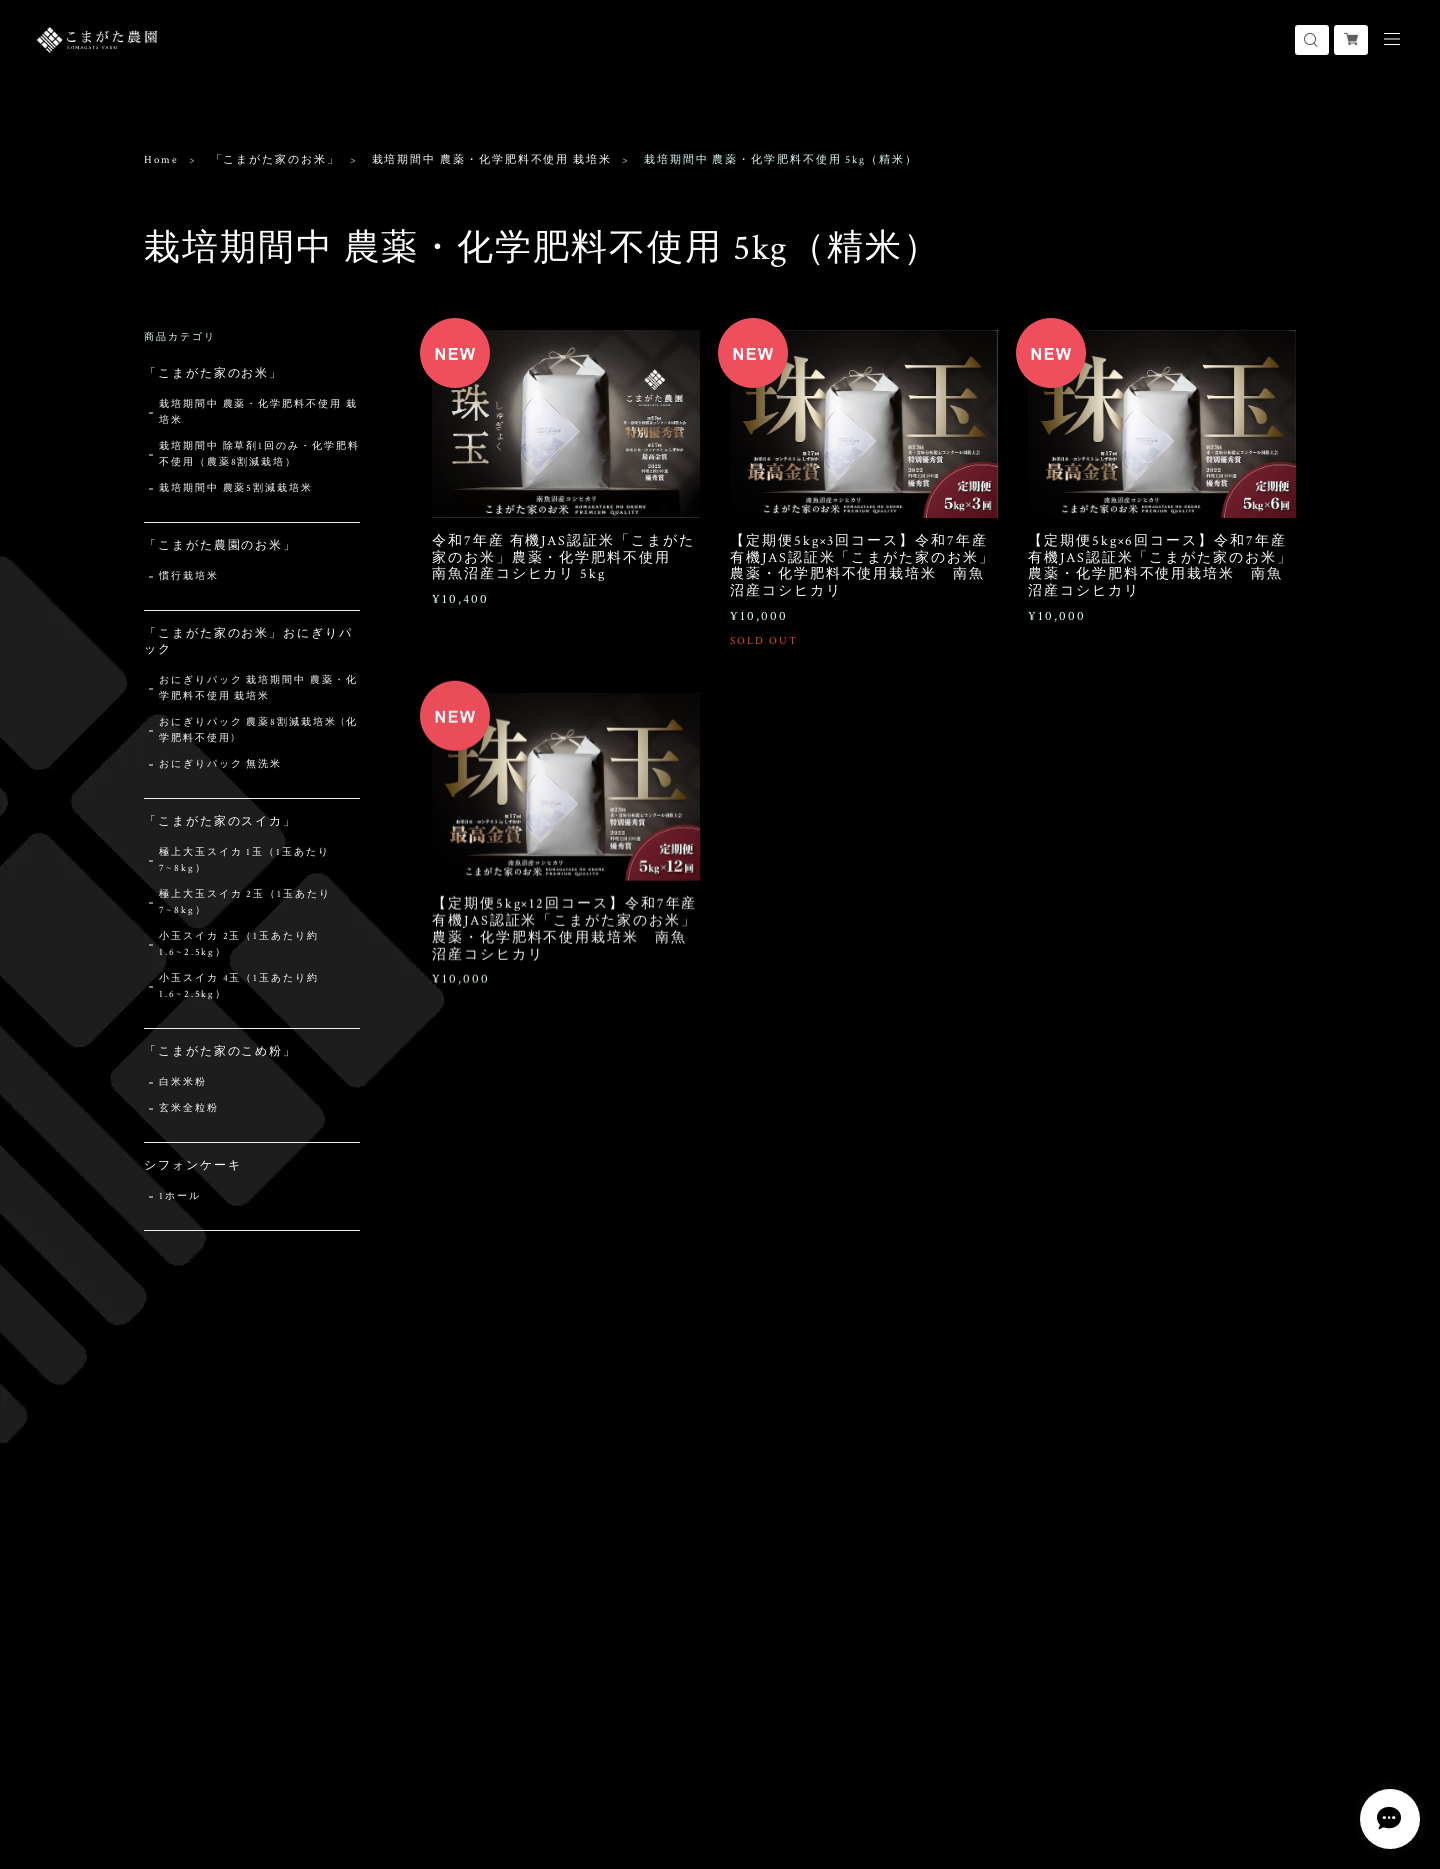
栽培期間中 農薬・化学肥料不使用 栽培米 (492, 160)
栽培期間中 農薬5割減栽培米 (236, 488)
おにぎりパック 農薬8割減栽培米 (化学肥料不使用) (258, 730)
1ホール (180, 1196)
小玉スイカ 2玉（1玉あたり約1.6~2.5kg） (239, 944)
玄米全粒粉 (189, 1108)
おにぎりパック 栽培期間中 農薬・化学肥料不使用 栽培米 (258, 688)
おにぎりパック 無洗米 (220, 764)
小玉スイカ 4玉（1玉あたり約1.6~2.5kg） (239, 986)
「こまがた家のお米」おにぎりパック (248, 641)
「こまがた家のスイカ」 (220, 821)
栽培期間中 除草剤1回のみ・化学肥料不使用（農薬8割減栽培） (259, 454)
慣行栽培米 (189, 576)
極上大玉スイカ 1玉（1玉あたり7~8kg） (244, 860)
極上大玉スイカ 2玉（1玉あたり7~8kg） (245, 902)
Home (161, 160)
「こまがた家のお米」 (275, 160)
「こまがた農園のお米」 (220, 545)
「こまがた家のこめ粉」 (220, 1051)
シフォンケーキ (192, 1165)
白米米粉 (183, 1082)
